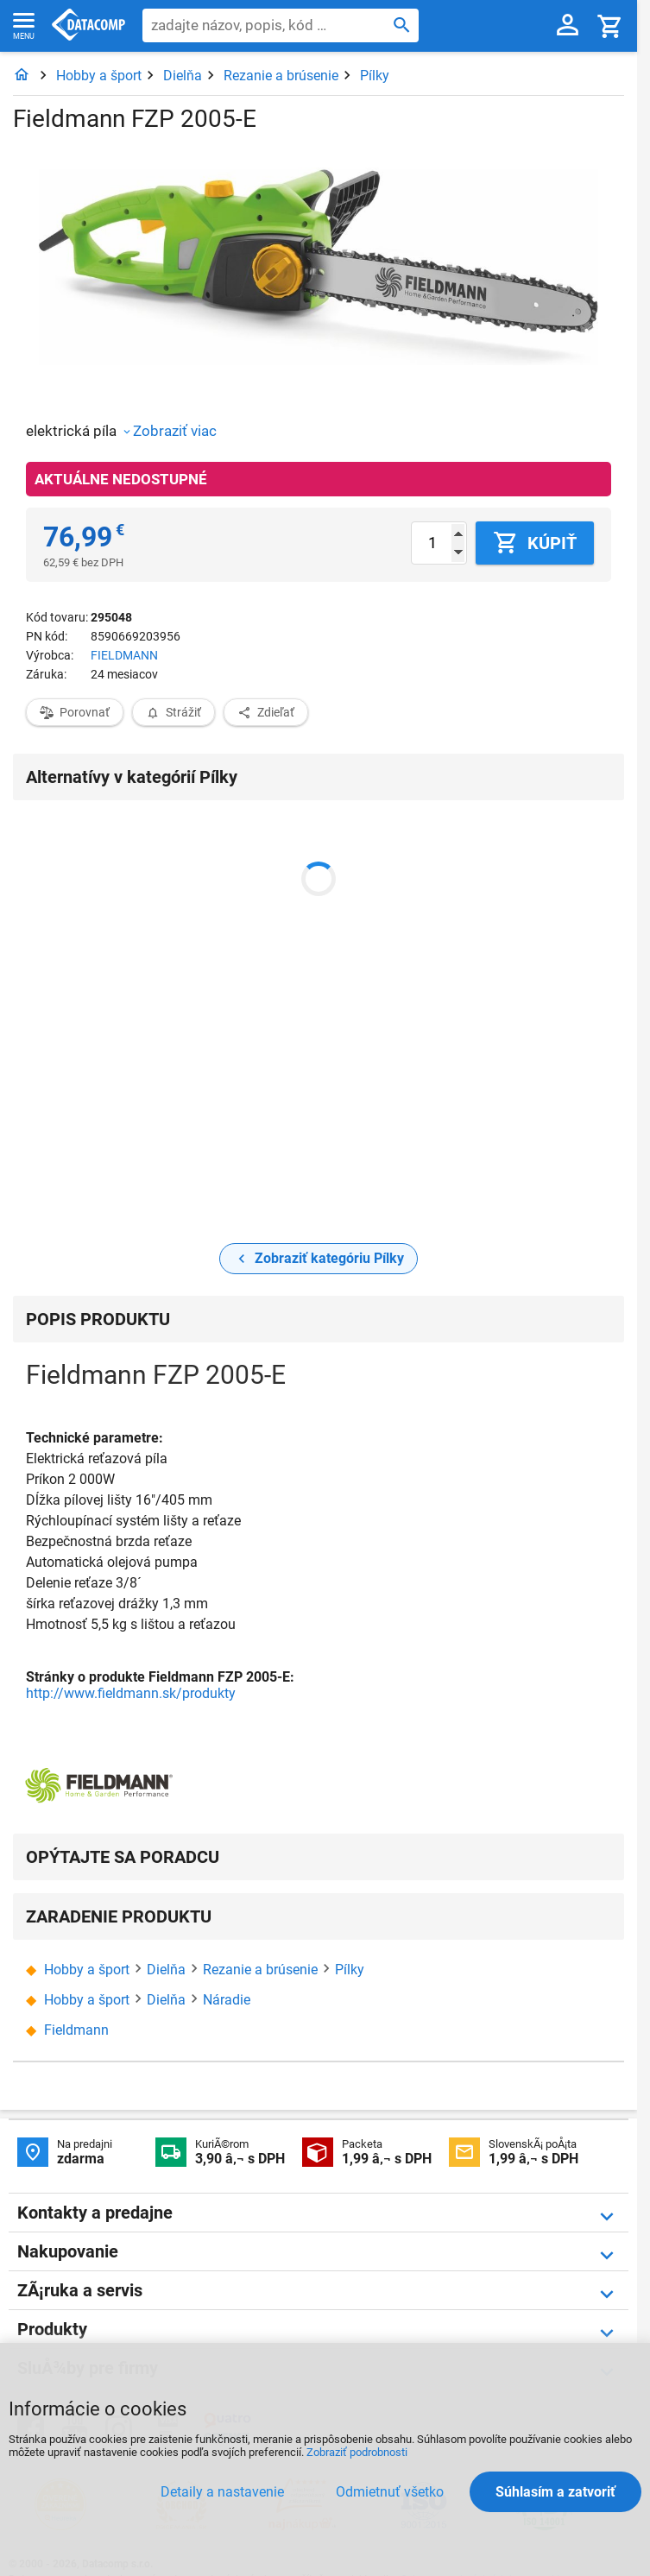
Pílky (374, 75)
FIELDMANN (124, 655)
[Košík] (610, 25)
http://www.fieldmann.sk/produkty (131, 1693)
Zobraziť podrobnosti (356, 2452)
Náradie (226, 2000)
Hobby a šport (99, 75)
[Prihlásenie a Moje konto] (568, 26)
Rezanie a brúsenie (281, 75)
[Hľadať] (401, 24)
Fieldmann (76, 2030)
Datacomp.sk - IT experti (88, 26)
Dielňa (182, 75)
